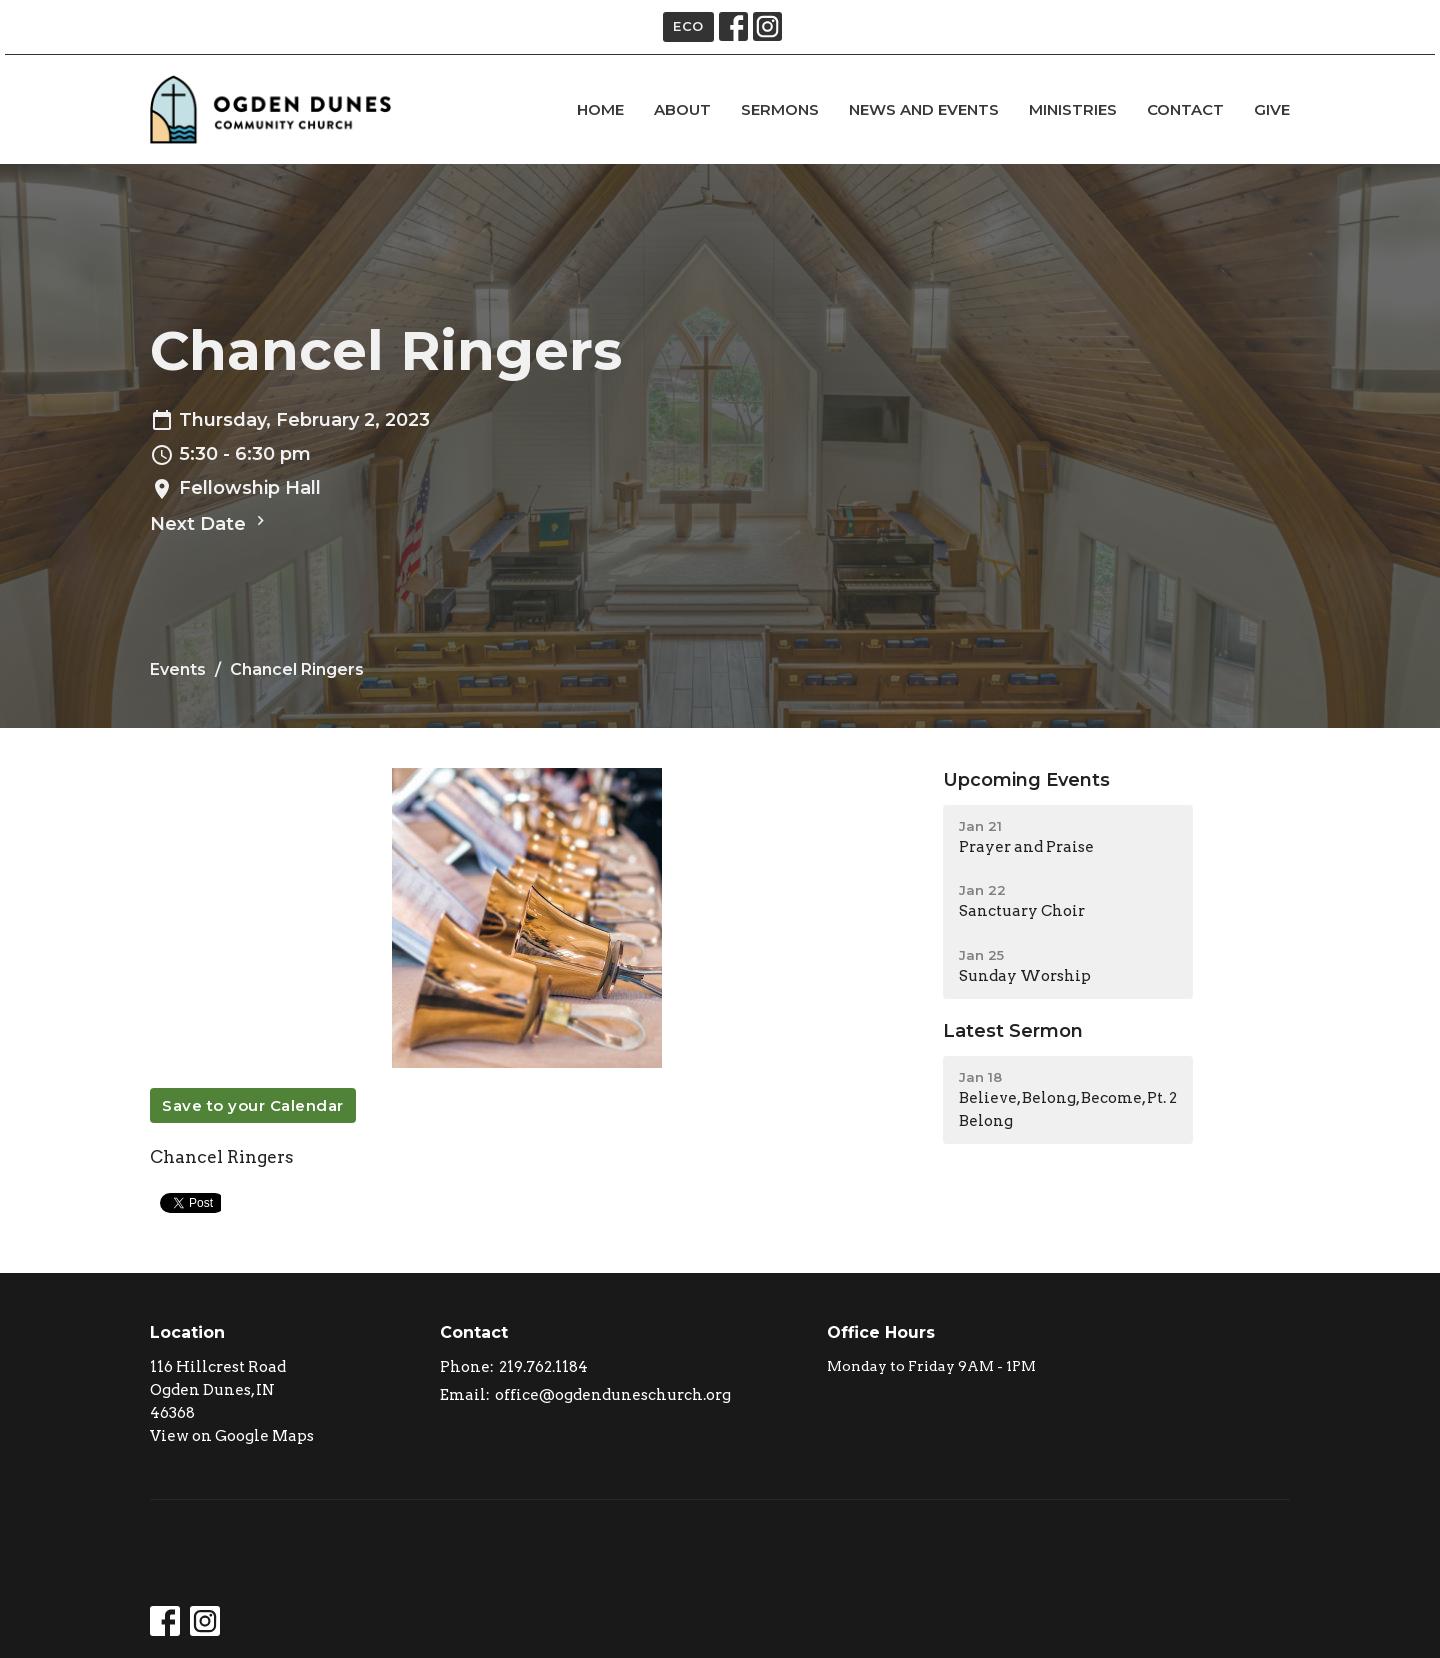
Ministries (1073, 109)
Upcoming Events (1026, 780)
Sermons (780, 109)
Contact (1185, 109)
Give (1272, 109)
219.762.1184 (543, 1367)
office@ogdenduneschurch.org (613, 1395)
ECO (688, 26)
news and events (924, 109)
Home (600, 109)
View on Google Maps (232, 1436)
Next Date (210, 523)
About (682, 109)
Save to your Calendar (253, 1105)
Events (178, 669)
